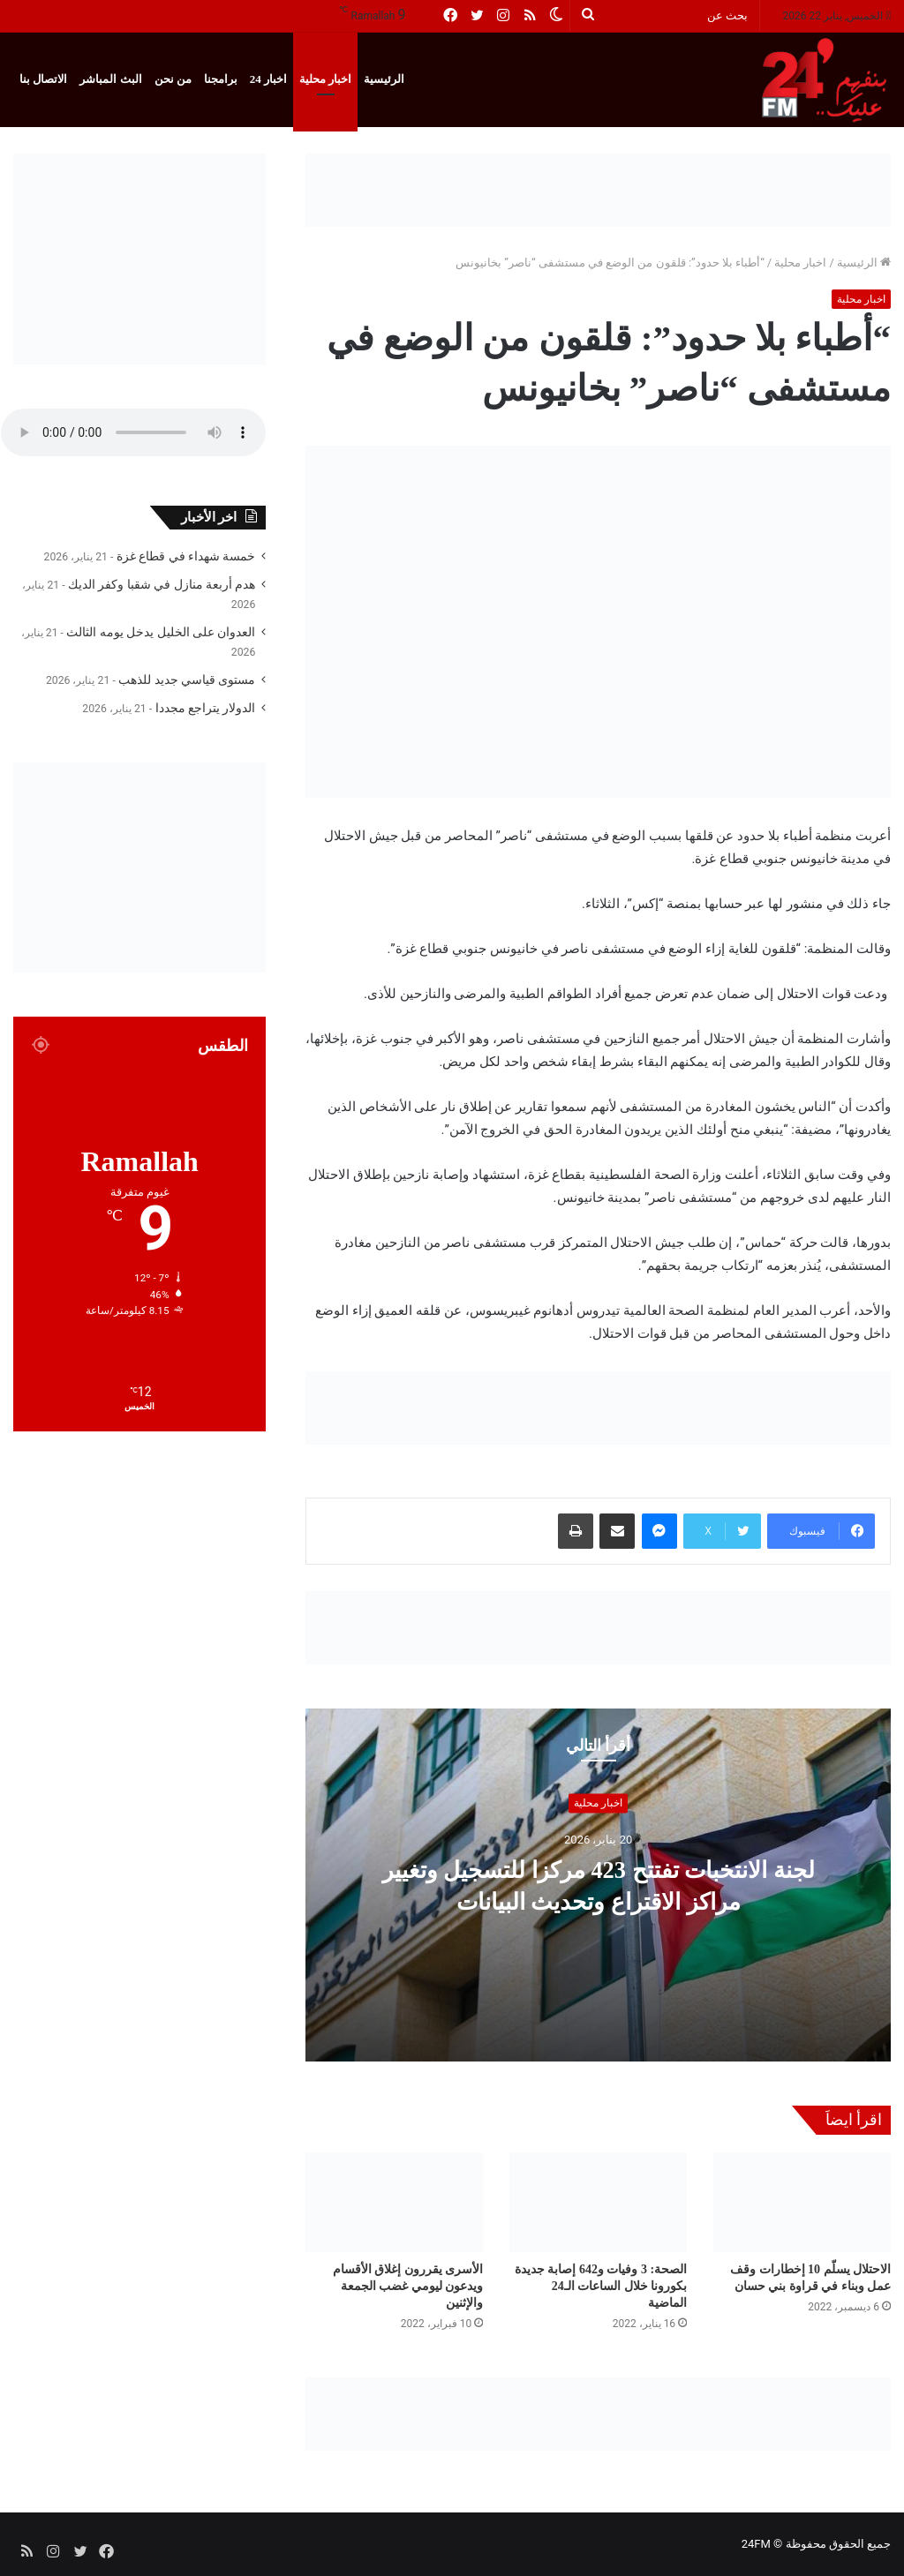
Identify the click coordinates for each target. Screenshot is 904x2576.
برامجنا (220, 79)
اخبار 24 (268, 79)
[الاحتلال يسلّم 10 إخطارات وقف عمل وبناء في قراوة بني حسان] (802, 2202)
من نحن (173, 79)
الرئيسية (384, 79)
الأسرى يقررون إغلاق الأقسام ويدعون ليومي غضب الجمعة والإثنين (408, 2286)
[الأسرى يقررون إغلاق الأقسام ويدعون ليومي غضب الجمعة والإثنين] (394, 2202)
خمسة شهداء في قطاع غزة (186, 556)
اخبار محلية (325, 79)
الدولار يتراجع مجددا (205, 708)
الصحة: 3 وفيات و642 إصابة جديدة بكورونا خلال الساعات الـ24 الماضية (601, 2286)
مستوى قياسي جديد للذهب (186, 679)
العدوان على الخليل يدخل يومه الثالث (160, 632)
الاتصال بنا (43, 79)
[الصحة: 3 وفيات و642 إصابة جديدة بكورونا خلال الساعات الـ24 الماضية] (598, 2202)
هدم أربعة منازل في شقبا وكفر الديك (161, 584)
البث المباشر (110, 79)
